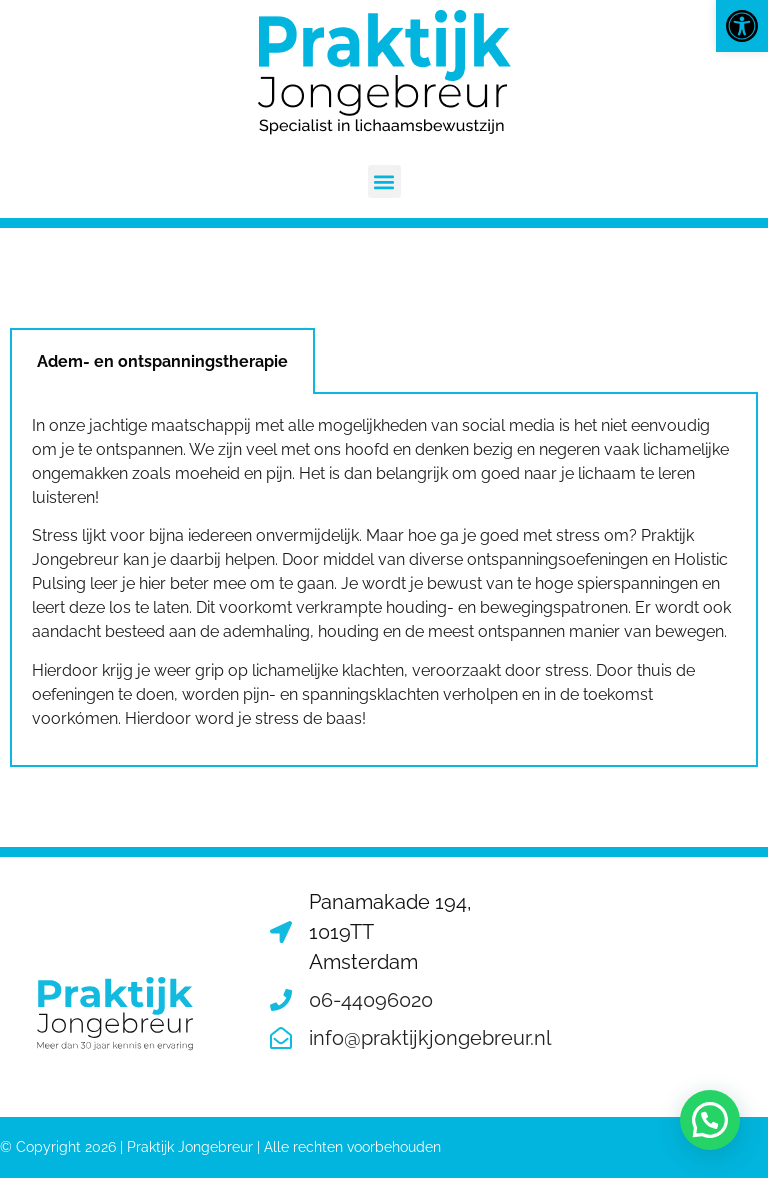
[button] (742, 26)
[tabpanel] (384, 580)
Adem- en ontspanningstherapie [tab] (162, 361)
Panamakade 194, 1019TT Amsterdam (390, 932)
